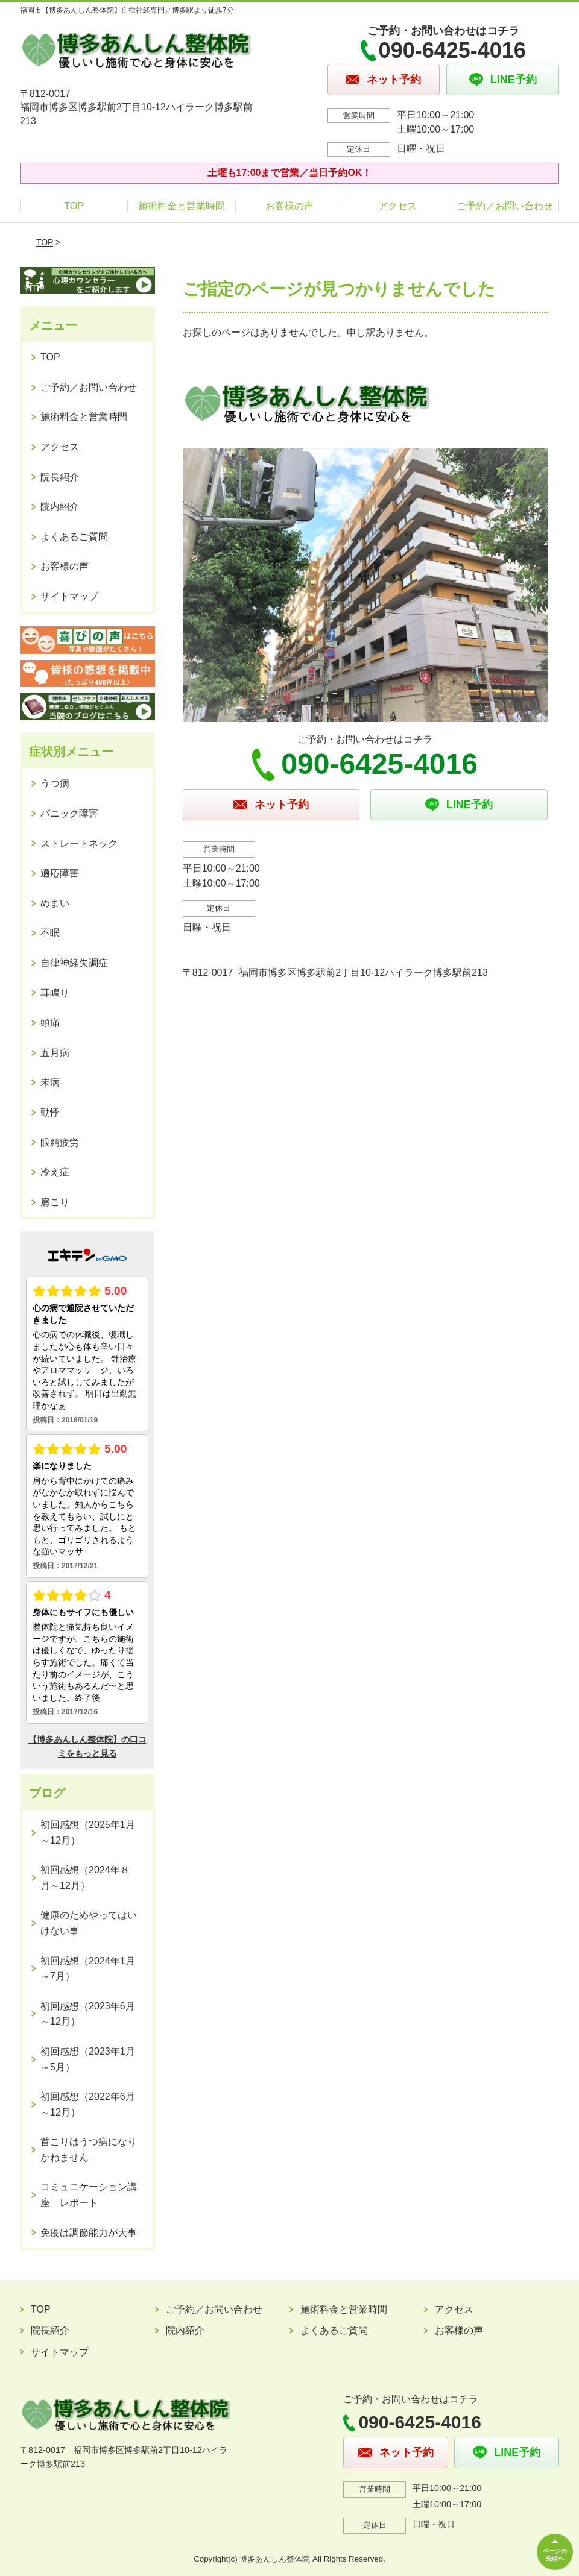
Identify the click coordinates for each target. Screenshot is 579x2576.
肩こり (54, 1202)
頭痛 (50, 1022)
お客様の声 (289, 206)
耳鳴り (54, 993)
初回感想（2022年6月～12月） (87, 2104)
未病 (50, 1082)
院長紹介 (59, 477)
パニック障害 (69, 813)
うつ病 (54, 783)
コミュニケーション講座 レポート (88, 2195)
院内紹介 (59, 506)
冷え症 (54, 1172)
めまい (54, 903)
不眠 (50, 933)
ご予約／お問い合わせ (505, 206)
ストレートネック (79, 843)
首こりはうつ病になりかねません (88, 2150)
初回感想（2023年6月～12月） (87, 2014)
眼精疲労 (59, 1142)
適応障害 (59, 873)
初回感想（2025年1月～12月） (87, 1833)
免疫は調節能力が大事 (88, 2233)
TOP (74, 206)
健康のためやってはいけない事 (88, 1923)
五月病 (54, 1053)
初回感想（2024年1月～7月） (87, 1969)
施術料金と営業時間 (181, 206)
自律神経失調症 (74, 963)
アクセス (397, 206)
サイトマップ (69, 596)
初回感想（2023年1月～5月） (87, 2059)
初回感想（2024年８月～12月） (85, 1878)
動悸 (50, 1112)
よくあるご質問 (74, 537)
